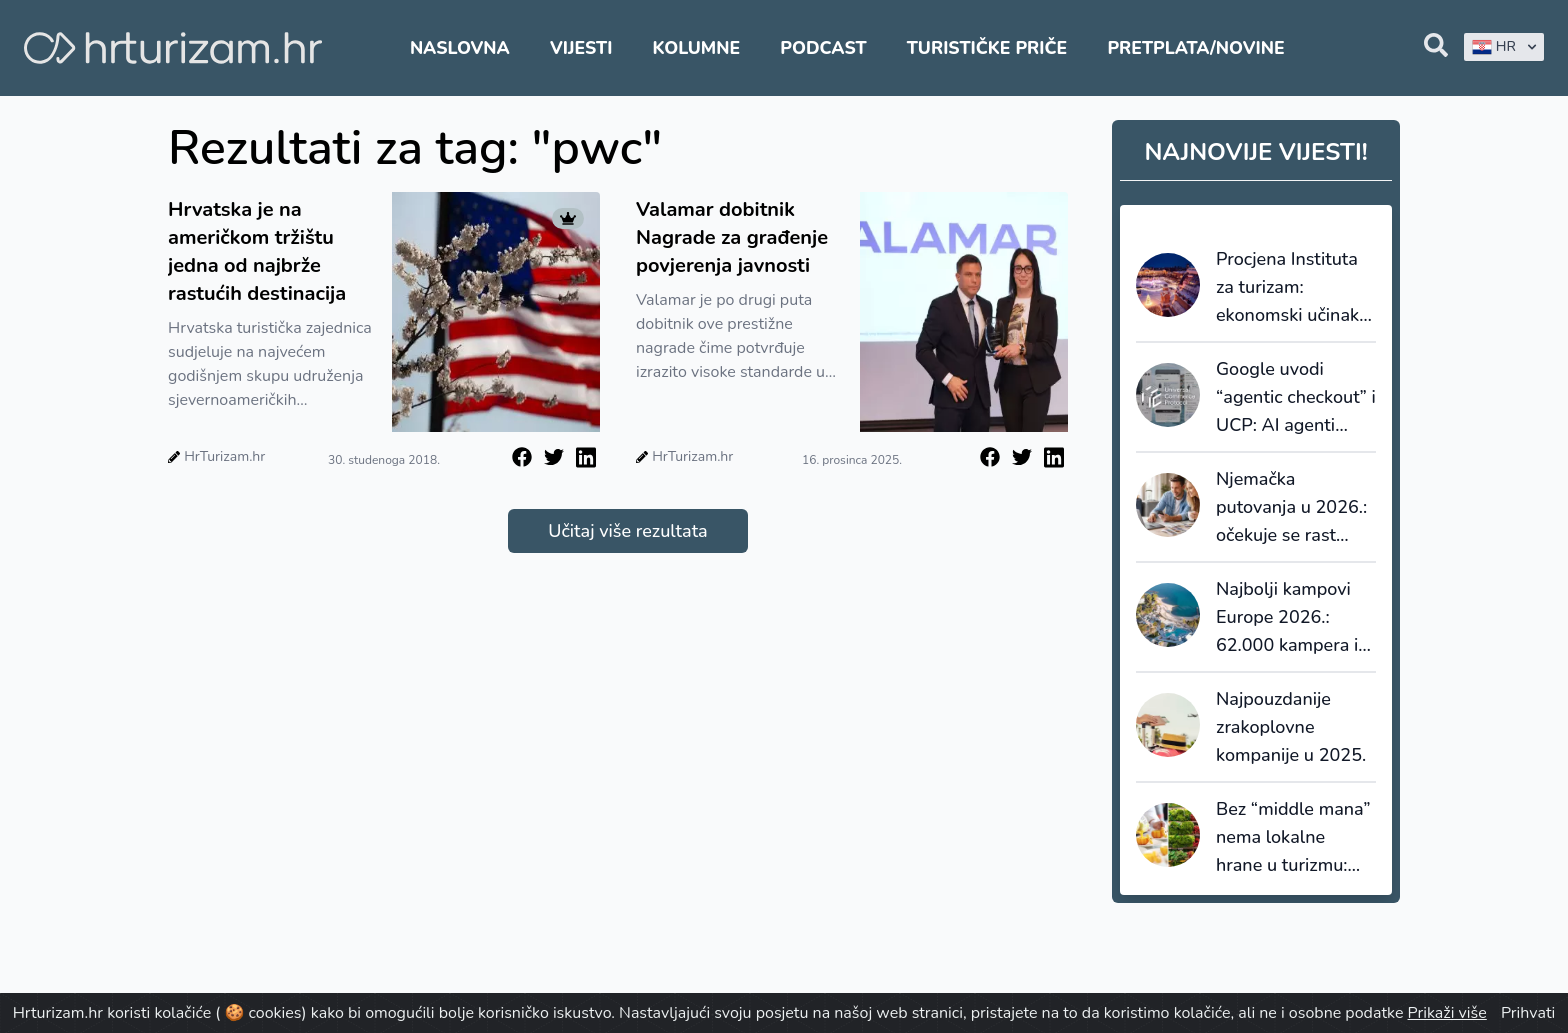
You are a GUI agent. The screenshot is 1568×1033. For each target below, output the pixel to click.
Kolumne (697, 48)
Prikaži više (1447, 1013)
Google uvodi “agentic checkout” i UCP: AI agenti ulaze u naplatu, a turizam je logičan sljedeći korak (1296, 398)
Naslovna (460, 48)
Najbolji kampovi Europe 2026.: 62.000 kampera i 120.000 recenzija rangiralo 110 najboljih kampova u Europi (1289, 618)
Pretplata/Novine (1195, 48)
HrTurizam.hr (224, 456)
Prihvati (1528, 1013)
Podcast (823, 48)
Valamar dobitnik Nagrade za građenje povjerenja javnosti (732, 237)
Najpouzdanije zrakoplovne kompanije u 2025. (1291, 727)
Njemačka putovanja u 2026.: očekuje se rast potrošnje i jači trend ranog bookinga (1291, 508)
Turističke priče (987, 48)
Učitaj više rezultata (627, 531)
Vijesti (581, 48)
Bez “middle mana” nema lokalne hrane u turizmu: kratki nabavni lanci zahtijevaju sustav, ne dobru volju (1294, 838)
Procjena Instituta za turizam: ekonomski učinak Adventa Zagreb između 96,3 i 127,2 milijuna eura (1294, 288)
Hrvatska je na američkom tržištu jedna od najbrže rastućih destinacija (257, 251)
